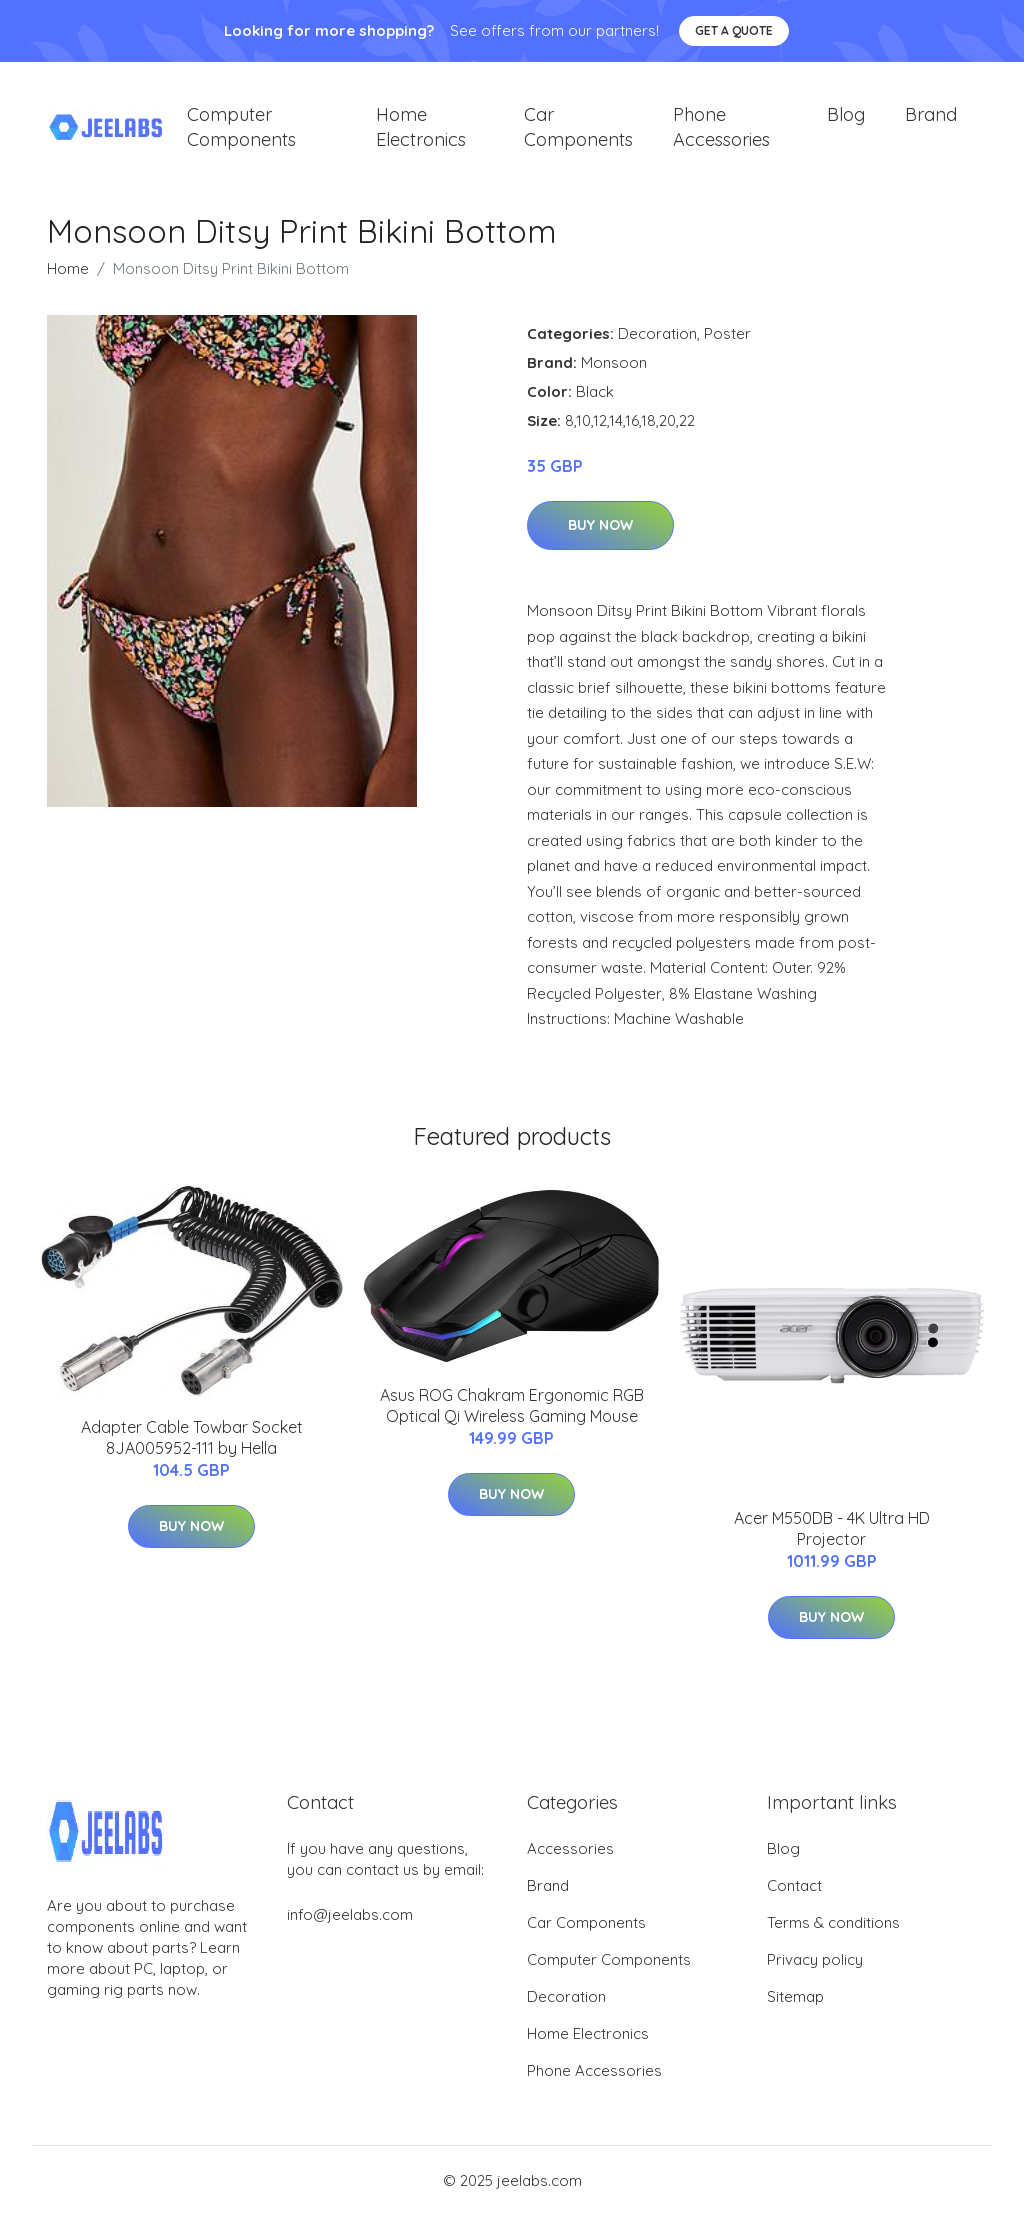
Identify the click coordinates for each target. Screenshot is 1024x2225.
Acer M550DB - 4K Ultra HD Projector (832, 1538)
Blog (846, 119)
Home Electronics (421, 132)
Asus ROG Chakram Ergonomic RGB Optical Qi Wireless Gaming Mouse (512, 1415)
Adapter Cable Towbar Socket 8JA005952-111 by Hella (192, 1447)
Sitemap (795, 2006)
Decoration (657, 343)
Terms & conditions (833, 1932)
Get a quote (734, 30)
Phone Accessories (721, 132)
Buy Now (600, 536)
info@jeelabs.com (350, 1924)
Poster (727, 343)
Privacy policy (815, 1969)
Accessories (570, 1858)
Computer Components (241, 132)
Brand (931, 119)
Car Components (578, 132)
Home (68, 278)
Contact (794, 1895)
